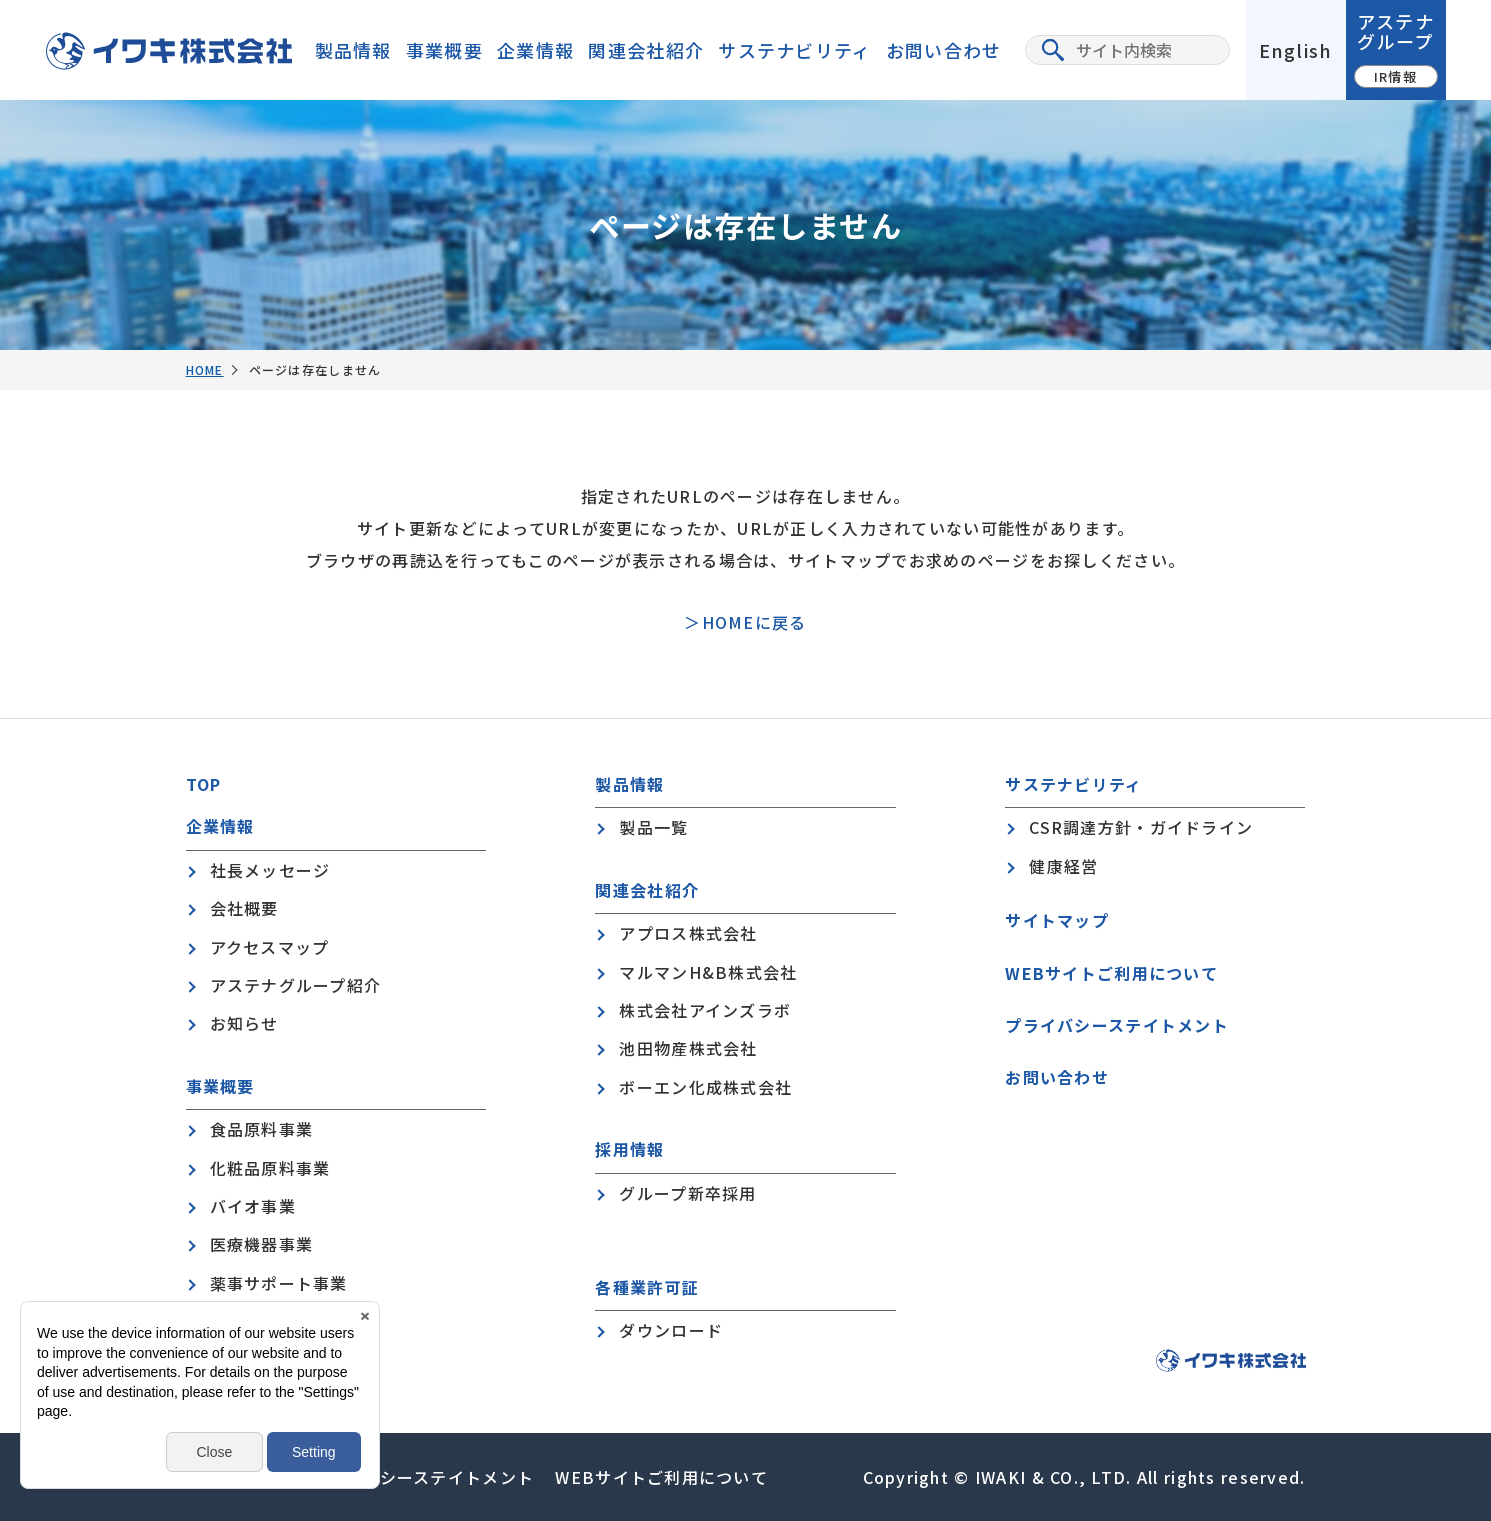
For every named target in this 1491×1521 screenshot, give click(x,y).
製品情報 (353, 50)
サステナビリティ (794, 50)
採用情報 (629, 1149)
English (1296, 50)
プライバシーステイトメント (1117, 1025)
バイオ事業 (253, 1206)
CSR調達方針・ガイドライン (1141, 827)
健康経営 (1063, 866)
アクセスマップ (270, 947)
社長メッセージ (270, 870)
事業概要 (444, 50)
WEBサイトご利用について (1111, 973)
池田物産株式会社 (688, 1048)
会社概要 (244, 908)
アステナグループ (1396, 47)
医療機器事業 (262, 1244)
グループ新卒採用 (687, 1193)
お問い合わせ (944, 50)
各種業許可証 (647, 1287)
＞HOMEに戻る (745, 622)
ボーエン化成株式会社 (705, 1087)
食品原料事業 (262, 1129)
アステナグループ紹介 (296, 985)
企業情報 (535, 50)
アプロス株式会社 (688, 933)
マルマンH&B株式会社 (708, 972)
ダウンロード (671, 1330)
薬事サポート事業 (279, 1283)
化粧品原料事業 (270, 1168)
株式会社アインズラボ (705, 1010)
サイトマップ (1057, 920)
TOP (204, 784)
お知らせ (244, 1023)
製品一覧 (653, 827)
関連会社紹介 (646, 50)
